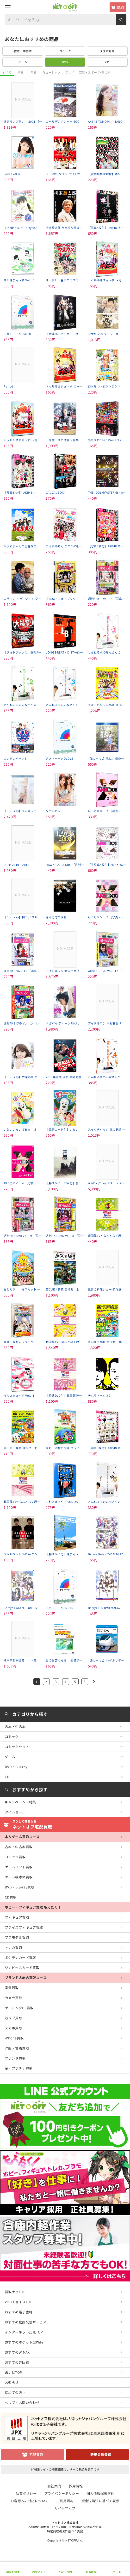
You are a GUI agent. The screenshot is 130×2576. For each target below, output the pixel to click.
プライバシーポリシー (61, 2493)
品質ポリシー (26, 2493)
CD (107, 62)
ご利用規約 (65, 2500)
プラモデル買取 (17, 1937)
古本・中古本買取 (18, 1846)
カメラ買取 (13, 1997)
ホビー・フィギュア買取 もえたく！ (33, 1907)
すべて (6, 72)
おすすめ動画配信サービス (25, 2322)
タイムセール (15, 1812)
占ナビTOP (13, 2372)
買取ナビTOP (15, 2291)
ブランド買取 (15, 2058)
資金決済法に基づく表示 (100, 2500)
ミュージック (52, 72)
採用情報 (76, 2485)
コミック (65, 51)
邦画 (34, 72)
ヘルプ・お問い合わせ (22, 2402)
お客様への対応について (30, 2500)
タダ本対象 (107, 51)
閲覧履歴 (91, 2572)
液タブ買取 (13, 2017)
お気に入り (39, 2572)
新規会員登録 (100, 2454)
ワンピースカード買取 (22, 1967)
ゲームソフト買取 (18, 1866)
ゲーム (22, 62)
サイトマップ (65, 2508)
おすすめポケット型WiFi (24, 2342)
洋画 (20, 72)
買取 (120, 7)
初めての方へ (15, 2392)
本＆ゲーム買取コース (22, 1836)
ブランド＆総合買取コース (25, 1977)
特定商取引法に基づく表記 (65, 2531)
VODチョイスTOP (18, 2301)
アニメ (69, 72)
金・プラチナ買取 (18, 2068)
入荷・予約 (65, 2572)
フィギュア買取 (17, 1917)
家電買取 (12, 1987)
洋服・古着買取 (17, 2048)
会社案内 (54, 2485)
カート (117, 2572)
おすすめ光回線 (17, 2362)
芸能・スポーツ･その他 (95, 72)
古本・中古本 (23, 51)
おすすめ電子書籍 (18, 2312)
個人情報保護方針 (100, 2493)
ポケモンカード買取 (20, 1957)
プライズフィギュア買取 (24, 1927)
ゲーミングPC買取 (19, 2007)
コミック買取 (15, 1856)
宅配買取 (36, 2454)
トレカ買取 (13, 1947)
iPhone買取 (14, 2038)
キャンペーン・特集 (20, 1802)
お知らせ (12, 2382)
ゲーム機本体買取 (18, 1877)
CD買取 (11, 1897)
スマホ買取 (13, 2028)
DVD (65, 62)
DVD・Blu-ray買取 (19, 1887)
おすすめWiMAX (17, 2352)
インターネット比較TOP (24, 2332)
